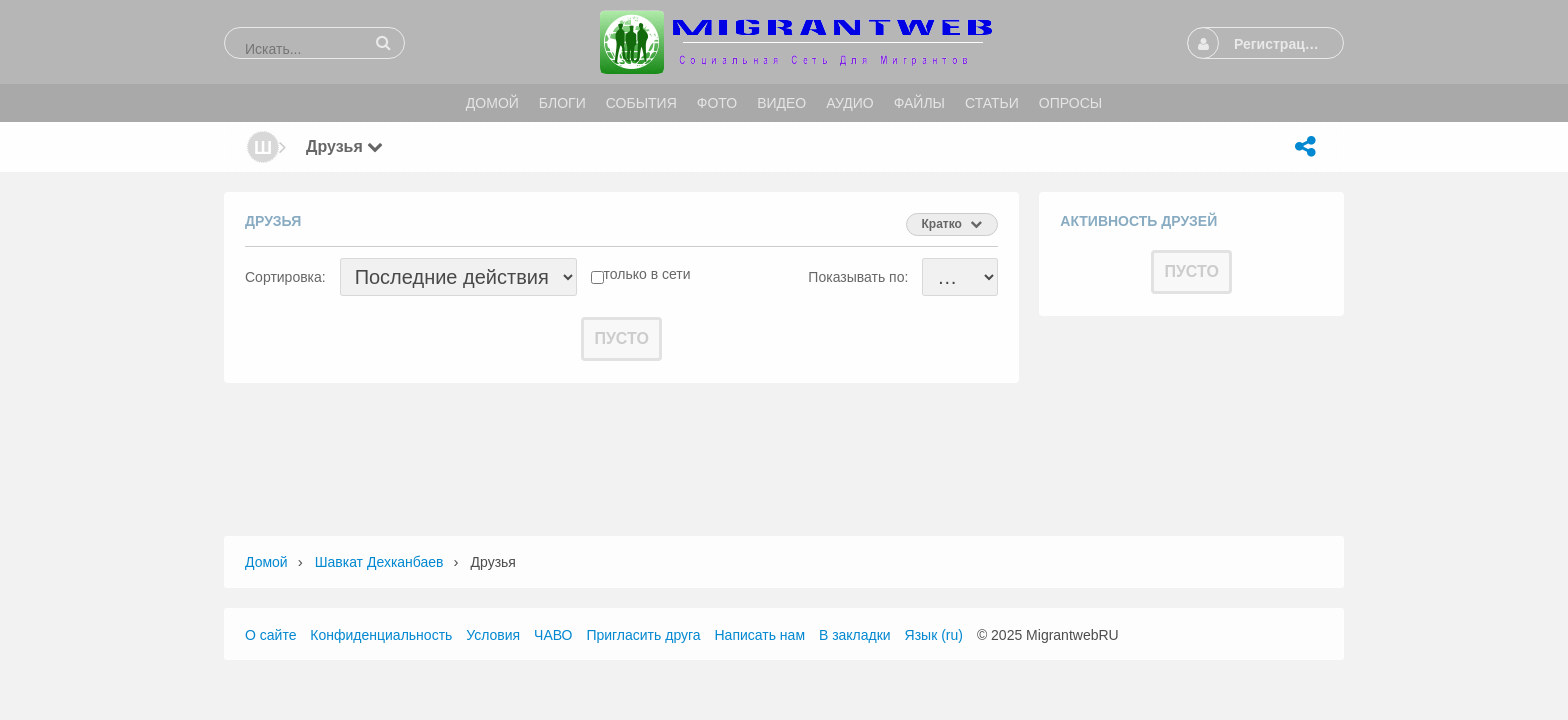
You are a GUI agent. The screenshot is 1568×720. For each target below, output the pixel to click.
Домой (266, 562)
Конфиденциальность (381, 635)
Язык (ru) (934, 635)
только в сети (647, 274)
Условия (493, 635)
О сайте (270, 635)
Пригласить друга (643, 635)
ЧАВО (553, 635)
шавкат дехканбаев (379, 562)
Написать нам (760, 635)
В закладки (855, 635)
